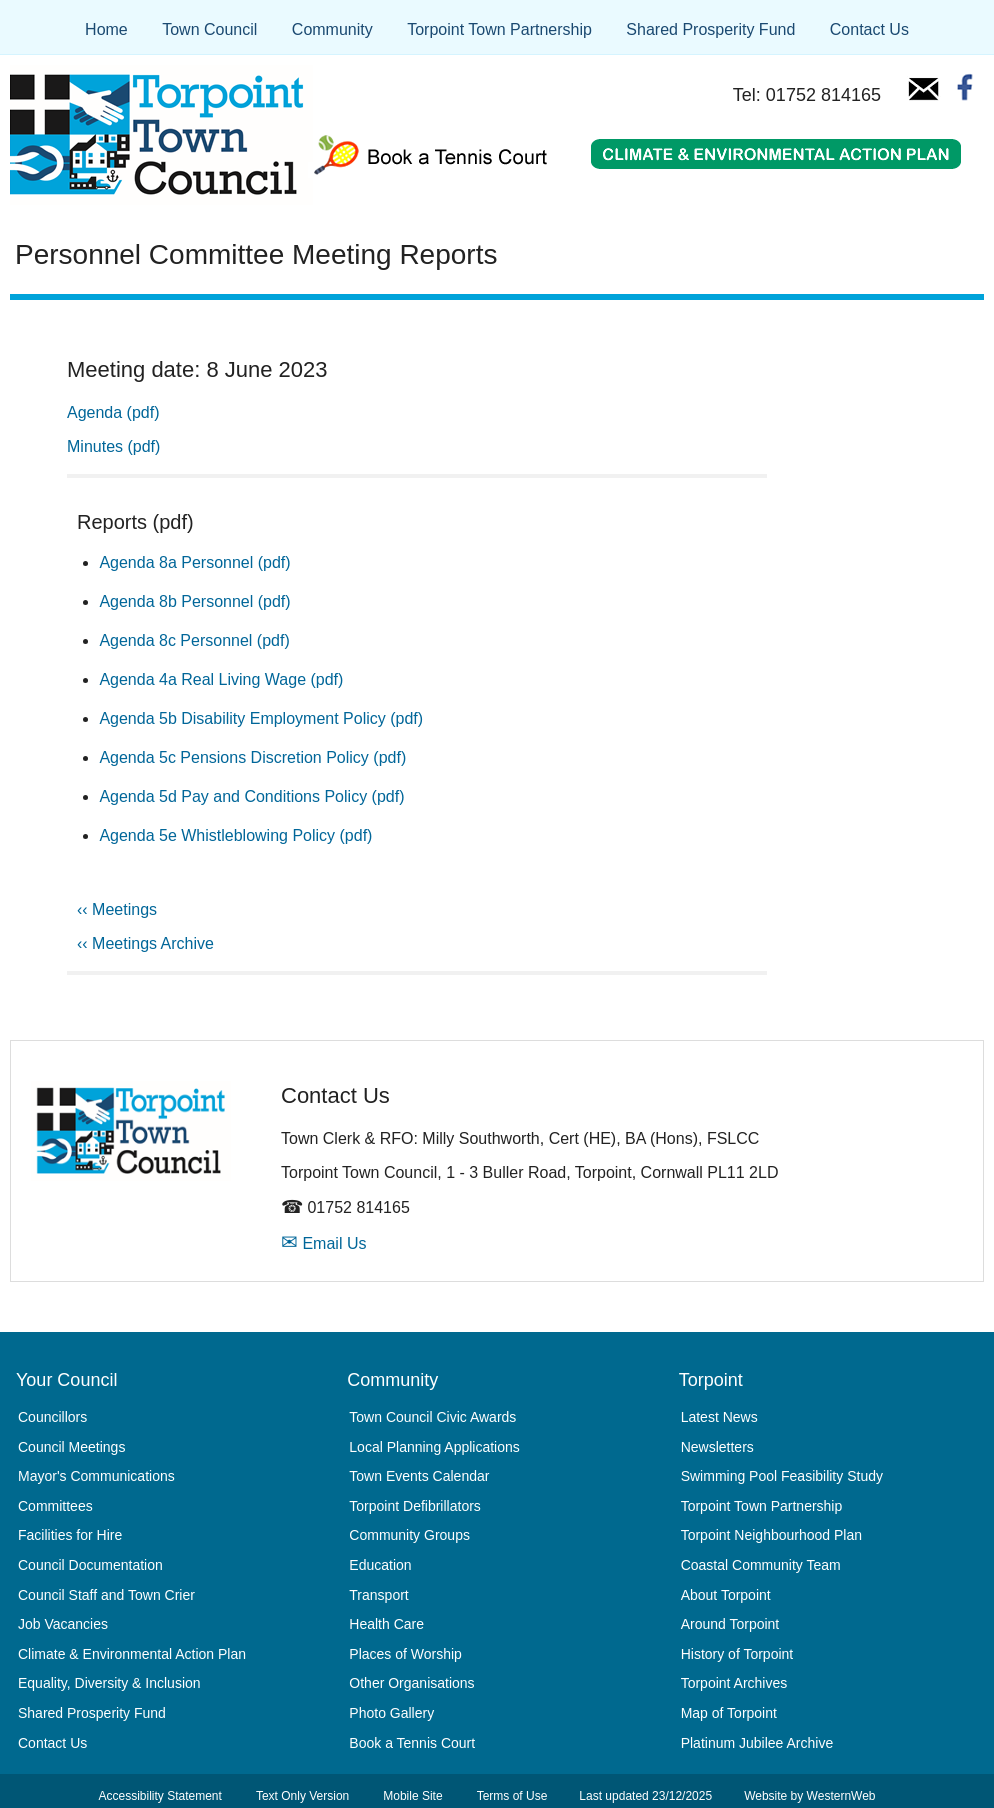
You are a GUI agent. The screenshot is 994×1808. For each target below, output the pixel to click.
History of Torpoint (737, 1654)
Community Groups (409, 1535)
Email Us (323, 1243)
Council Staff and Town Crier (106, 1595)
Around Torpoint (730, 1624)
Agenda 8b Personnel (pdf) (194, 601)
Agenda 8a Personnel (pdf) (194, 562)
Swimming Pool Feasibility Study (782, 1476)
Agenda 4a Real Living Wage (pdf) (221, 679)
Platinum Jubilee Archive (757, 1743)
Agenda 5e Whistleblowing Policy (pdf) (235, 835)
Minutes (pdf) (113, 446)
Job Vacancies (63, 1624)
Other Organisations (411, 1683)
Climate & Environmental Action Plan (132, 1654)
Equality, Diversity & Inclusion (109, 1683)
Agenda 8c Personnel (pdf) (194, 640)
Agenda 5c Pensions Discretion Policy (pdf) (252, 757)
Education (380, 1565)
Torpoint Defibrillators (415, 1506)
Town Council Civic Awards (432, 1417)
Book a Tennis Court (412, 1743)
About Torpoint (726, 1595)
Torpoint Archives (734, 1683)
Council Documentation (90, 1565)
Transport (378, 1595)
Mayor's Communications (96, 1476)
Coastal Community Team (761, 1565)
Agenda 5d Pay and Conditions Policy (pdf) (251, 796)
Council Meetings (71, 1447)
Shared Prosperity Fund (710, 29)
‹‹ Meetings (117, 909)
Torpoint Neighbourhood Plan (771, 1535)
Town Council (209, 29)
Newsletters (717, 1447)
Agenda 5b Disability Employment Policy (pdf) (261, 718)
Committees (55, 1506)
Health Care (386, 1624)
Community (332, 29)
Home (106, 29)
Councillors (52, 1417)
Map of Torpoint (729, 1713)
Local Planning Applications (434, 1447)
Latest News (719, 1417)
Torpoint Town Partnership (499, 29)
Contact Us (869, 29)
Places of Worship (405, 1654)
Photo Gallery (391, 1713)
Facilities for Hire (70, 1535)
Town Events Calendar (419, 1476)
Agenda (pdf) (113, 412)
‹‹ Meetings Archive (145, 943)
